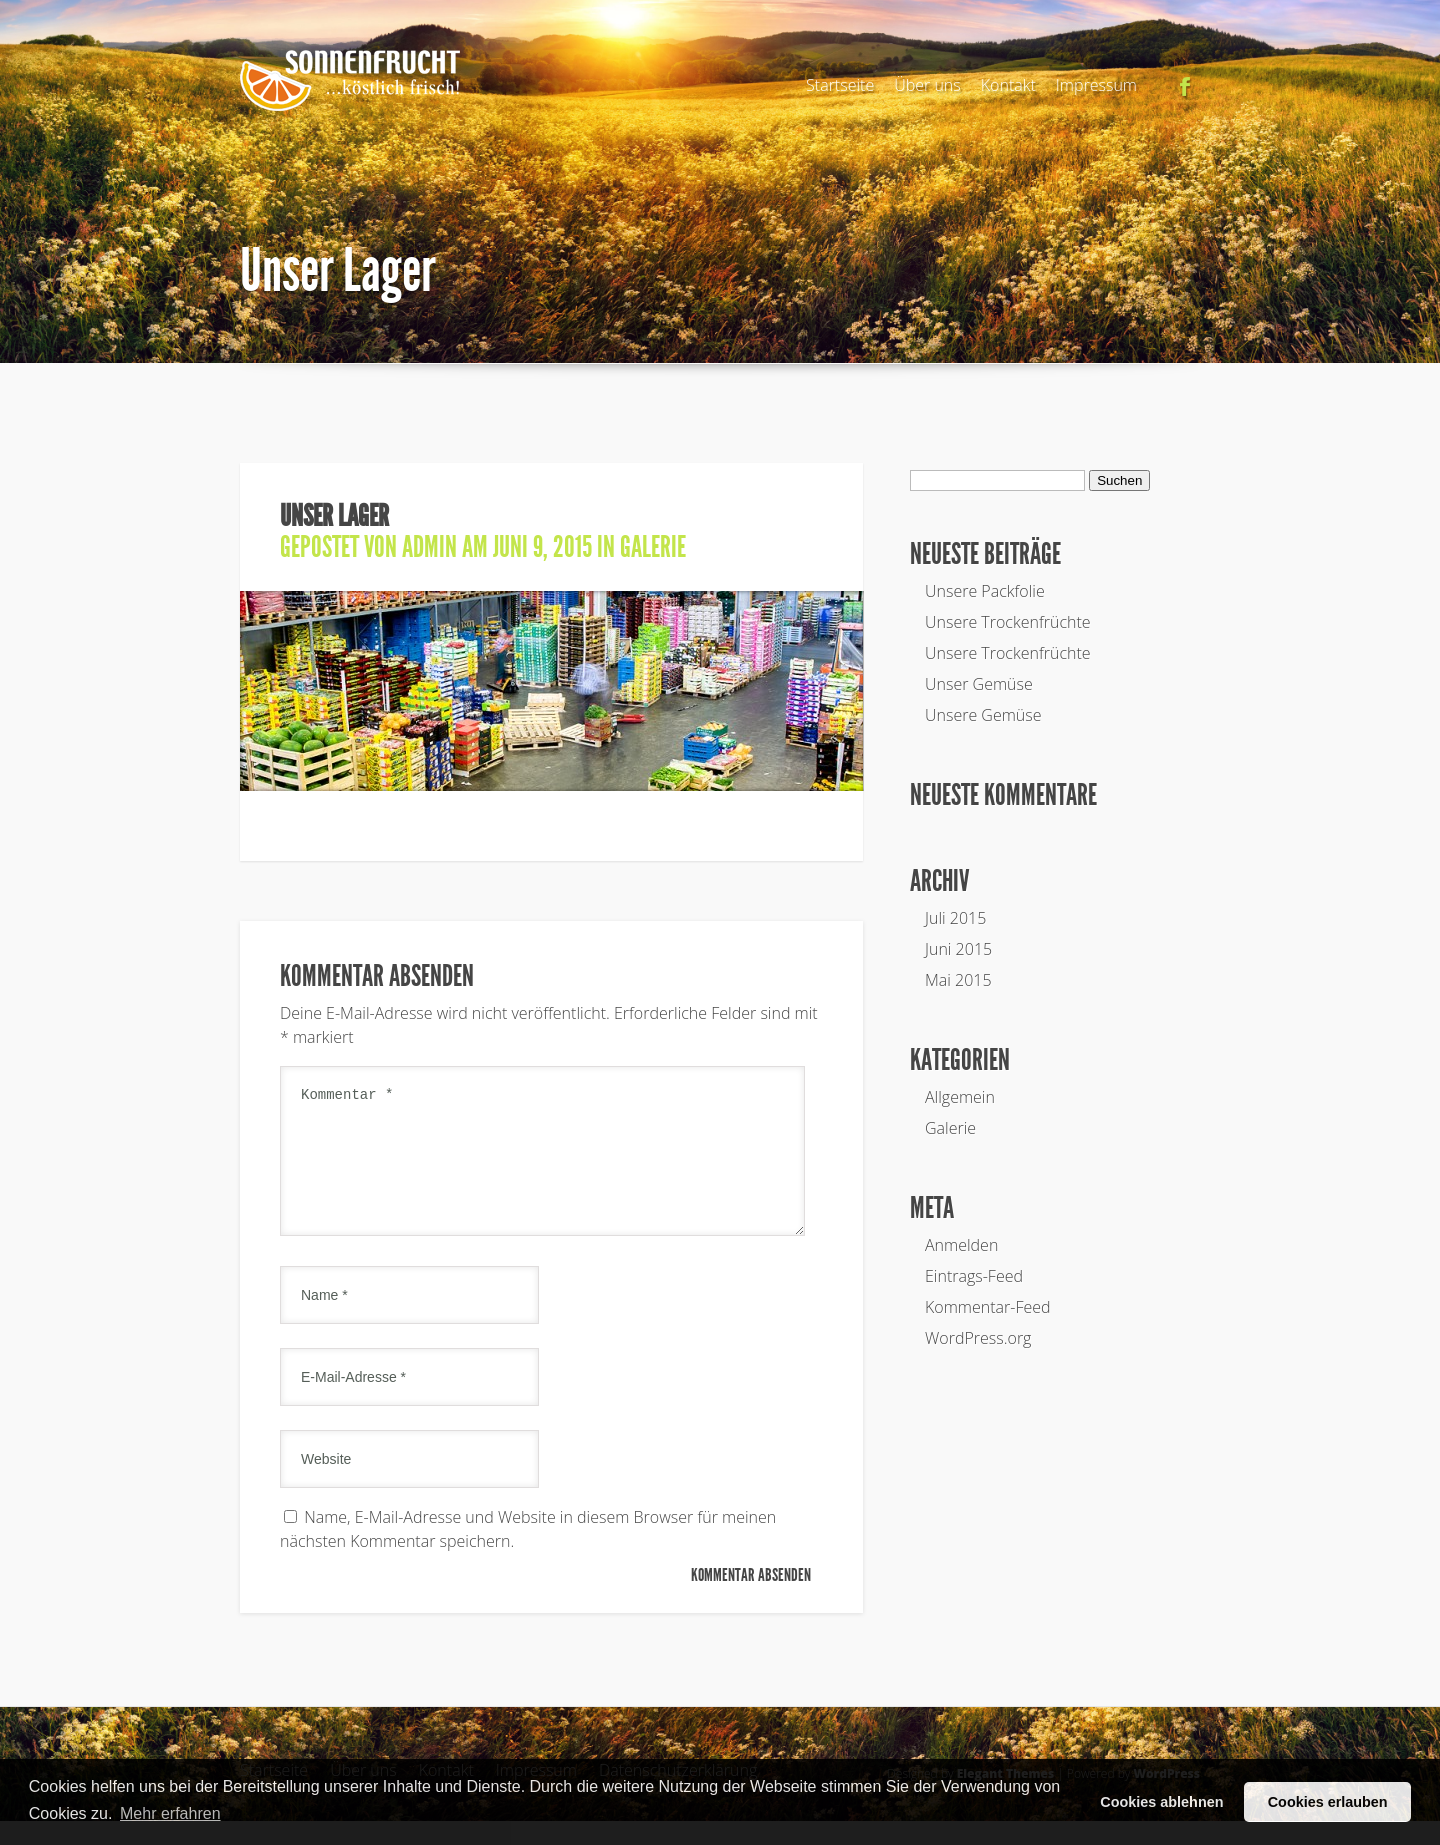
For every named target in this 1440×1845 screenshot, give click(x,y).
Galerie (653, 547)
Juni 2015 (958, 949)
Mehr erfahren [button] (170, 1813)
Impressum (1096, 85)
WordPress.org (978, 1338)
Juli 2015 (955, 918)
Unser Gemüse (979, 684)
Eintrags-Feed (974, 1276)
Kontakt (1008, 85)
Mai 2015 (958, 980)
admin (429, 547)
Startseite (840, 85)
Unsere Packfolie (985, 591)
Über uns (927, 85)
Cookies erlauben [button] (1328, 1802)
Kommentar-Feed (988, 1307)
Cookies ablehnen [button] (1161, 1802)
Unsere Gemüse (983, 715)
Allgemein (960, 1097)
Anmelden (961, 1245)
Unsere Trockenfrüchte (1008, 622)
